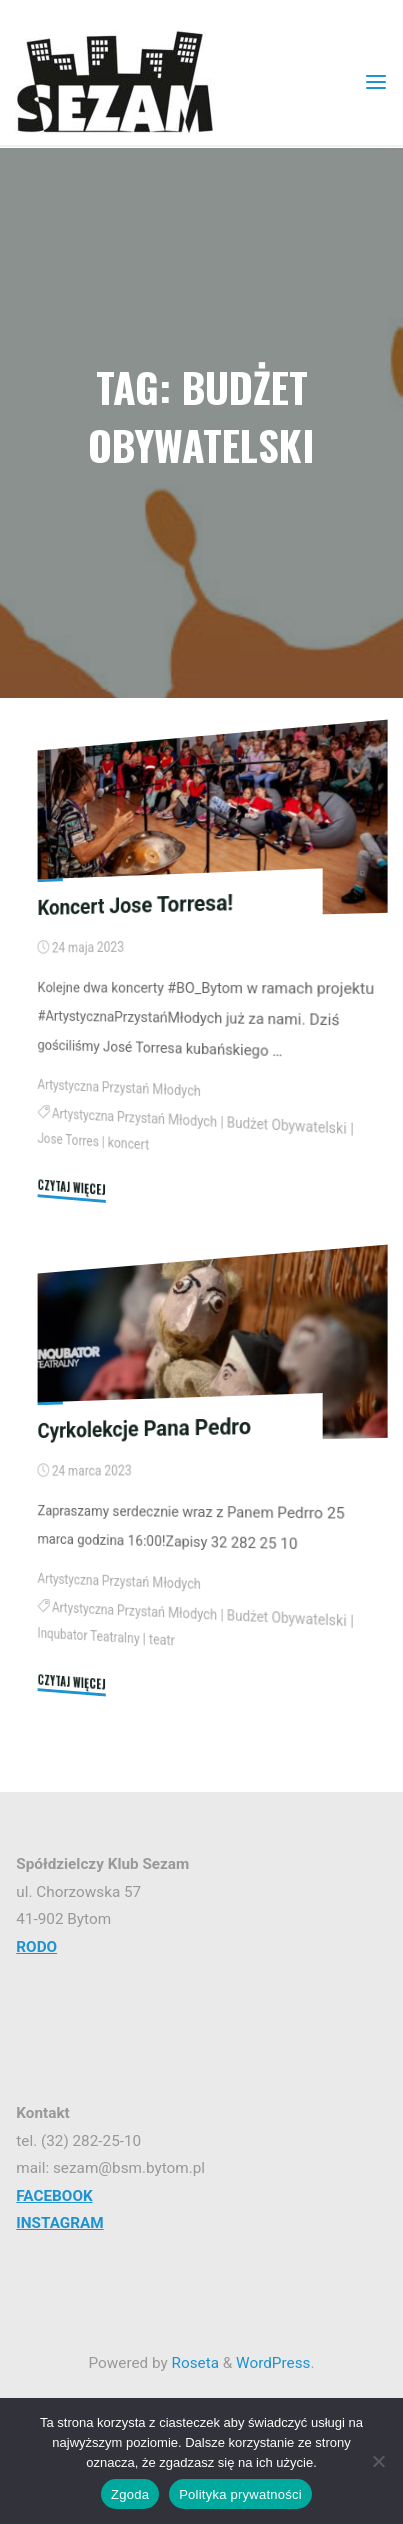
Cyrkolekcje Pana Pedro (144, 1428)
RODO (36, 1947)
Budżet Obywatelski (287, 1125)
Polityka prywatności (240, 2494)
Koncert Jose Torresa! (136, 904)
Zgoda (130, 2494)
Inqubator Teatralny (89, 1635)
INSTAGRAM (59, 2223)
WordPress (273, 2363)
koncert (128, 1144)
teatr (162, 1639)
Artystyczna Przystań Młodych (119, 1088)
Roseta (193, 2363)
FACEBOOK (54, 2196)
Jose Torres (68, 1140)
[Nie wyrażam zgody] (378, 2461)
